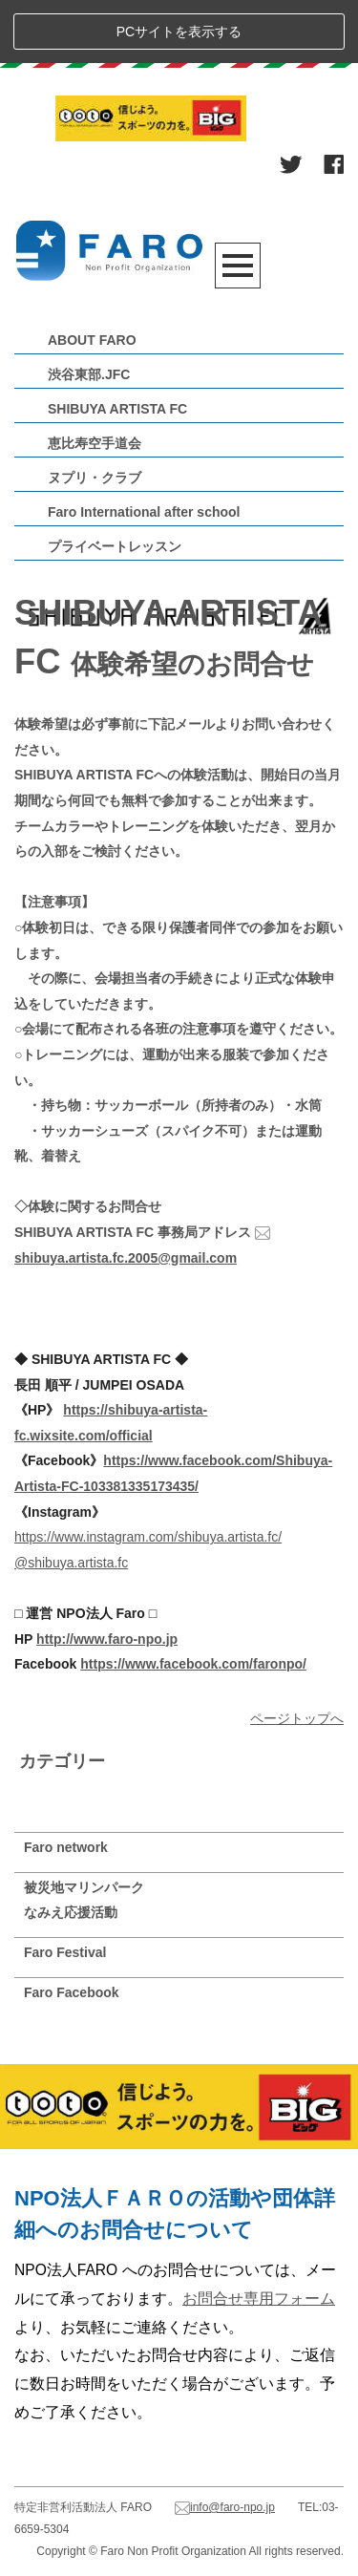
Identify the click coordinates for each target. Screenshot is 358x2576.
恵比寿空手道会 (94, 443)
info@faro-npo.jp (225, 2507)
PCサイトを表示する (179, 31)
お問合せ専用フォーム (258, 2298)
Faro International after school (144, 512)
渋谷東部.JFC (89, 374)
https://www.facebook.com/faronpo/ (193, 1663)
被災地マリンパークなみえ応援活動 (84, 1900)
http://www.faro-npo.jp (107, 1639)
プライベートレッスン (114, 546)
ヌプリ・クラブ (94, 477)
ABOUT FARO (92, 340)
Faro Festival (65, 1952)
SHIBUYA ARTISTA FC (117, 408)
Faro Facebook (71, 1992)
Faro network (66, 1847)
